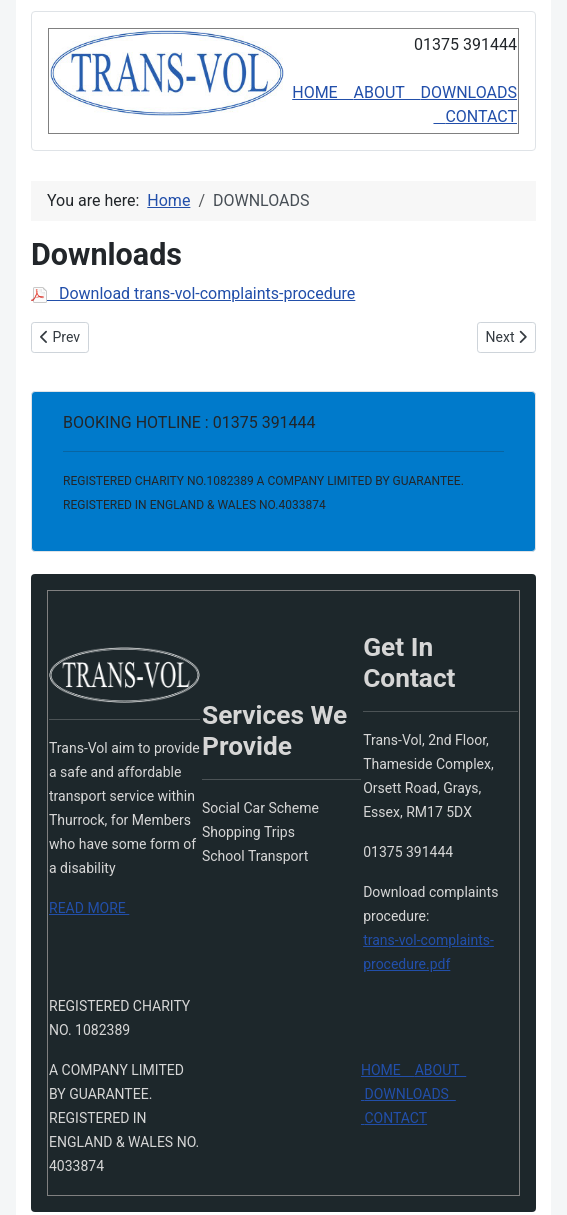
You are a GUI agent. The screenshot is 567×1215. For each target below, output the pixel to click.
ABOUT (387, 92)
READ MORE (89, 908)
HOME (322, 92)
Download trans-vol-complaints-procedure (193, 293)
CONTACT (481, 116)
